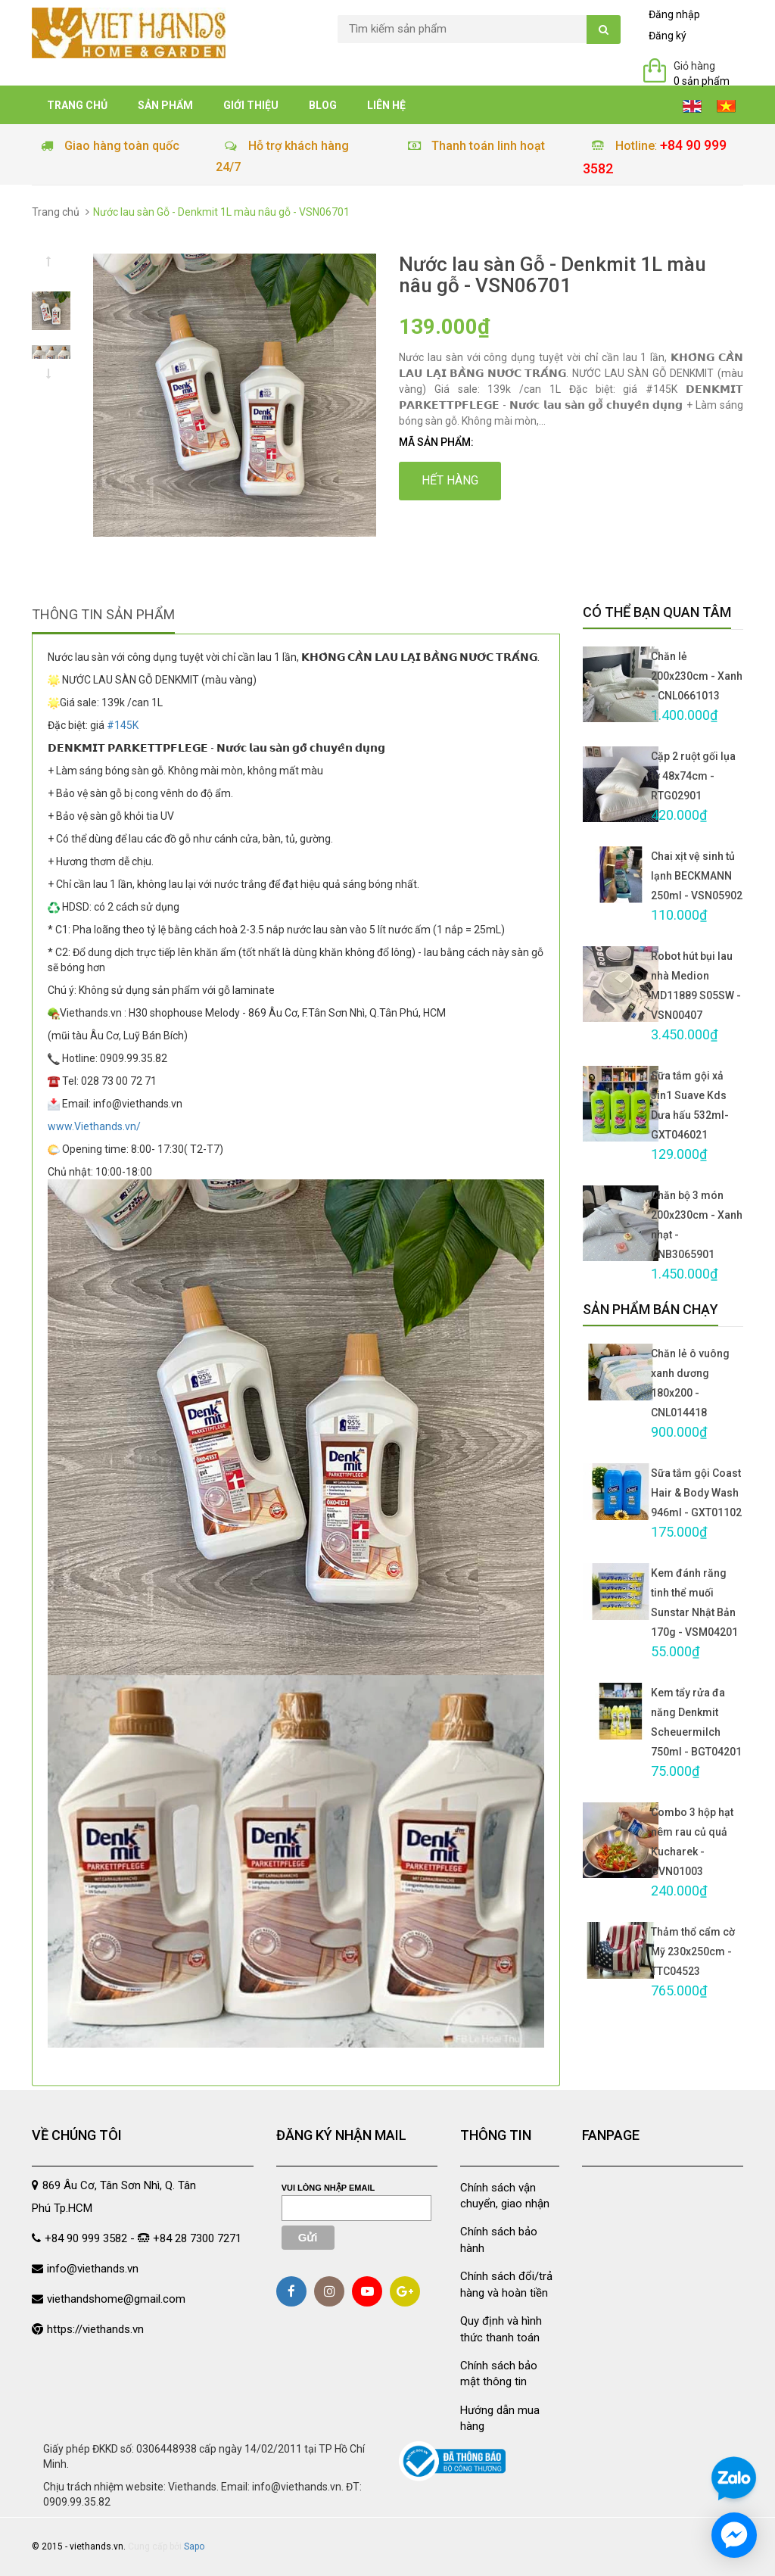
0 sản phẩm (702, 81)
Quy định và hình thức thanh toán (501, 2329)
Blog (323, 105)
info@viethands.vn (93, 2268)
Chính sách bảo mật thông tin (498, 2373)
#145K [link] (123, 725)
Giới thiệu (251, 105)
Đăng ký (667, 36)
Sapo (194, 2546)
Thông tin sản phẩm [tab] (103, 614)
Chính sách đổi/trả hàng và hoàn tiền (506, 2284)
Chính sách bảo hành (498, 2239)
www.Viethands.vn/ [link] (94, 1126)
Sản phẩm (165, 105)
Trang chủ (77, 105)
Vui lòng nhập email (328, 2187)
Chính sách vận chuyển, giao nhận (504, 2195)
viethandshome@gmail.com (116, 2299)
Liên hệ (386, 105)
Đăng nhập (674, 14)
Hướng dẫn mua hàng (500, 2418)
